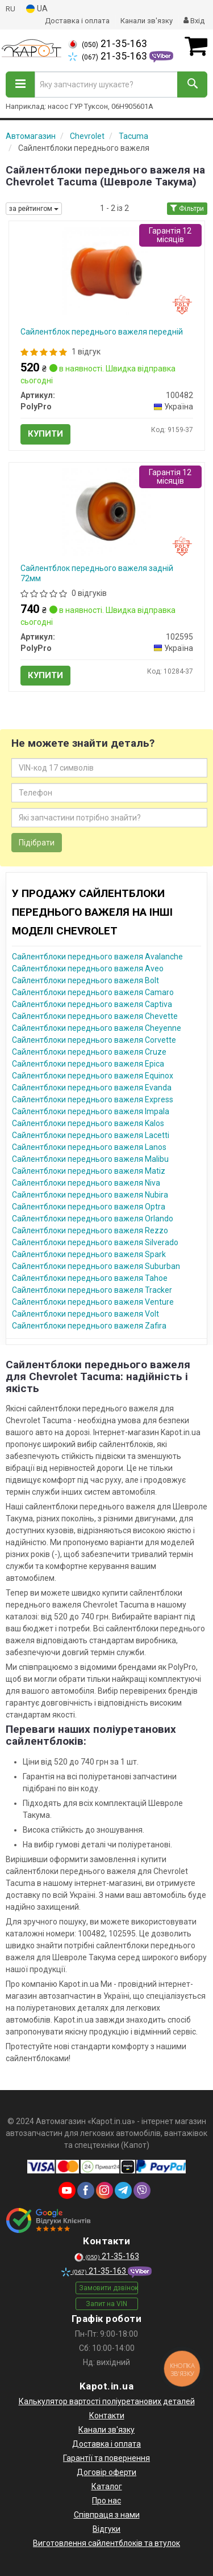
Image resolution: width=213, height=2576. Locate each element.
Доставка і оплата (77, 20)
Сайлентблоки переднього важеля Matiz (88, 1170)
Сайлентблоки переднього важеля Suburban (96, 1266)
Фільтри (187, 209)
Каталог (106, 2486)
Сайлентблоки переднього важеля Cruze (89, 1051)
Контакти (106, 2415)
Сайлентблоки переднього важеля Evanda (92, 1087)
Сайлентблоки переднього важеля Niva (86, 1182)
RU (10, 9)
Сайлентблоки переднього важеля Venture (93, 1301)
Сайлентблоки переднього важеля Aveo (88, 968)
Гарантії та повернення (106, 2458)
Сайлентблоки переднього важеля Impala (90, 1111)
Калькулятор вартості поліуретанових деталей (107, 2401)
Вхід (193, 20)
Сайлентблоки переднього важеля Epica (88, 1063)
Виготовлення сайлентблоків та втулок (106, 2543)
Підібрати (37, 842)
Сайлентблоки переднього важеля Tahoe (90, 1278)
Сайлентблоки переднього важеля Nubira (90, 1194)
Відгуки (106, 2528)
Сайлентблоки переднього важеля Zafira (89, 1325)
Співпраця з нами (107, 2514)
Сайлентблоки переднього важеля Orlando (92, 1218)
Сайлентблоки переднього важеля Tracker (92, 1290)
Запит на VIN (106, 2304)
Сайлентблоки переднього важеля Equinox (92, 1075)
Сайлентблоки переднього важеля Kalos (88, 1123)
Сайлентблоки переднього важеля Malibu (90, 1159)
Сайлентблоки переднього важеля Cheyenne (96, 1028)
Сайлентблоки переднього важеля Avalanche (97, 956)
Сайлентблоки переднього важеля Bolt (85, 980)
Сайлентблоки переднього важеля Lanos (89, 1147)
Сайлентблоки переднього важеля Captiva (92, 1004)
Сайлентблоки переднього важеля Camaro (93, 992)
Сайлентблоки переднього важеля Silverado (95, 1242)
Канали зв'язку (146, 20)
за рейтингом (34, 209)
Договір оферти (106, 2472)
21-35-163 (107, 43)
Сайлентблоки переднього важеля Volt (85, 1313)
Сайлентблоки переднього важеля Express (92, 1099)
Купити (45, 434)
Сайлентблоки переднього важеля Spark (89, 1254)
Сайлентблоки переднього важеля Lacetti (90, 1135)
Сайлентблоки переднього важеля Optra (88, 1206)
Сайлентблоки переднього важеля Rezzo (90, 1230)
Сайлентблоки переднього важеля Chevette (95, 1016)
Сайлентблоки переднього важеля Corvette (94, 1039)
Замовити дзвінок (108, 2288)
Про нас (106, 2500)
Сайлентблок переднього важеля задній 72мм (96, 573)
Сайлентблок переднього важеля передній (101, 331)
